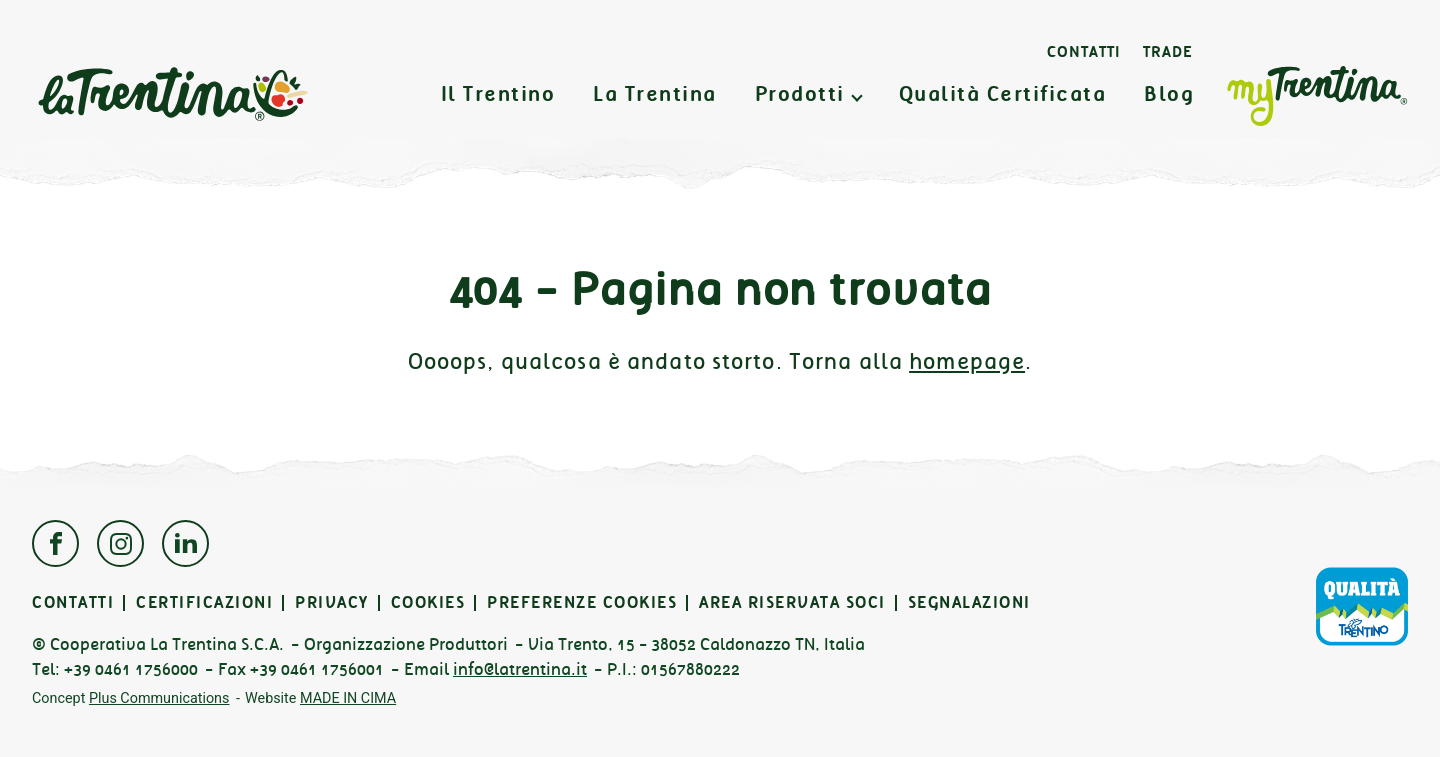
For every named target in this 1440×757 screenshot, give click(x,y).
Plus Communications (159, 698)
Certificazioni (204, 603)
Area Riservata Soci (792, 603)
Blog (1169, 94)
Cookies (428, 603)
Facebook (55, 543)
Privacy (332, 603)
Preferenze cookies (582, 603)
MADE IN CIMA (348, 698)
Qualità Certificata (1003, 94)
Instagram (120, 543)
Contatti (1084, 52)
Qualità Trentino (1362, 606)
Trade (1167, 52)
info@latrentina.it (520, 669)
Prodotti (800, 94)
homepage (967, 361)
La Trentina (172, 95)
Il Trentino (498, 94)
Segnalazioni (969, 603)
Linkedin (185, 543)
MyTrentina (1317, 97)
